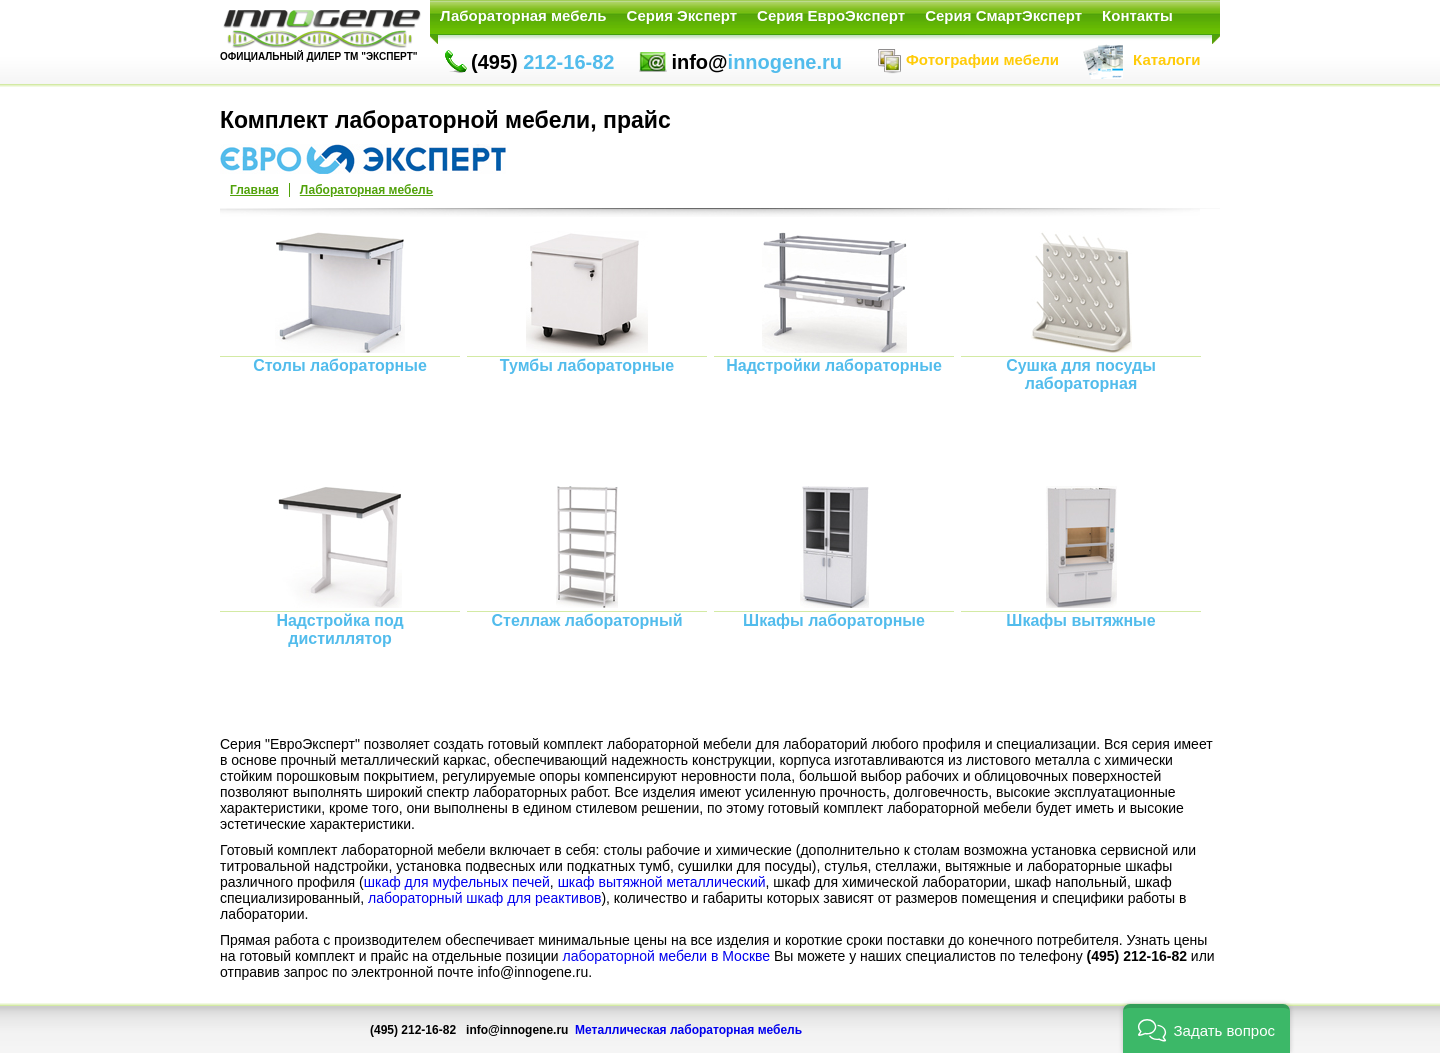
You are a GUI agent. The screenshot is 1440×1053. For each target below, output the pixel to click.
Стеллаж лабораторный (586, 620)
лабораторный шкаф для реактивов (484, 898)
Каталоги (1141, 59)
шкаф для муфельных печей (457, 882)
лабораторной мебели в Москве (667, 956)
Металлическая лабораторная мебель (688, 1030)
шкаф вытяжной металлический (662, 882)
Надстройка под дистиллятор (339, 629)
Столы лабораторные (340, 365)
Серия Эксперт (682, 15)
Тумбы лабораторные (587, 365)
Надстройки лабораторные (834, 365)
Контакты (1137, 15)
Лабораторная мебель (523, 15)
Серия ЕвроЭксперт (831, 15)
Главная (254, 190)
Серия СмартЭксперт (1003, 15)
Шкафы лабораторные (834, 620)
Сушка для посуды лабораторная (1081, 374)
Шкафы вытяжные (1080, 620)
